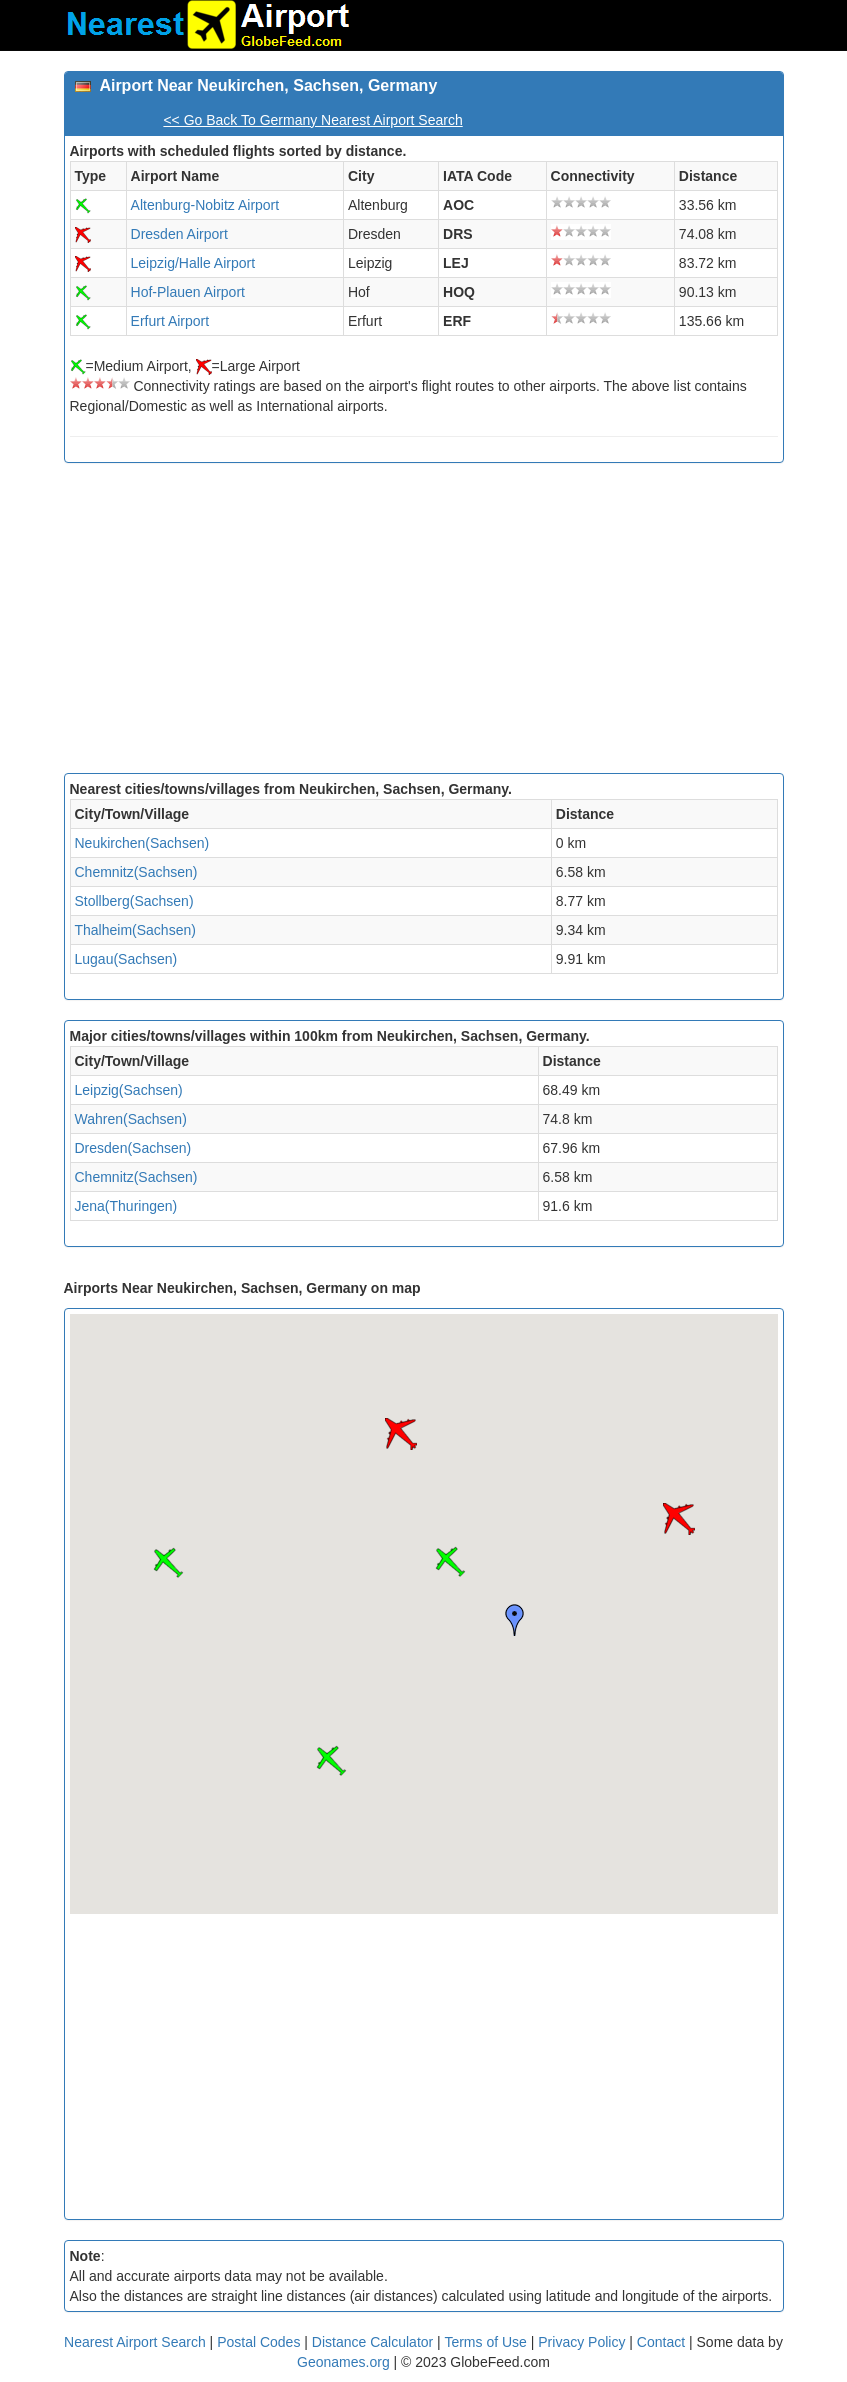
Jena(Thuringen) (126, 1206)
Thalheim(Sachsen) (135, 930)
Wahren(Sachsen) (131, 1119)
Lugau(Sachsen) (126, 959)
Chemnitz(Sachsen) (136, 872)
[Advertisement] (424, 623)
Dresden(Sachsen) (133, 1148)
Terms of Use (487, 2342)
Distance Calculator (372, 2342)
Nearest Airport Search (135, 2342)
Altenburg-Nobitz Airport (205, 205)
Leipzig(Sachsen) (129, 1090)
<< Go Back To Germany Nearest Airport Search (312, 120)
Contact (661, 2342)
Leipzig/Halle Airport (193, 263)
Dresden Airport (179, 234)
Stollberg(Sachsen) (134, 901)
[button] (450, 1562)
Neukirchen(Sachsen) (142, 843)
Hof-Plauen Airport (188, 292)
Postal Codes (258, 2342)
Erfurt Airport (170, 321)
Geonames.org (343, 2362)
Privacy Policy (583, 2342)
